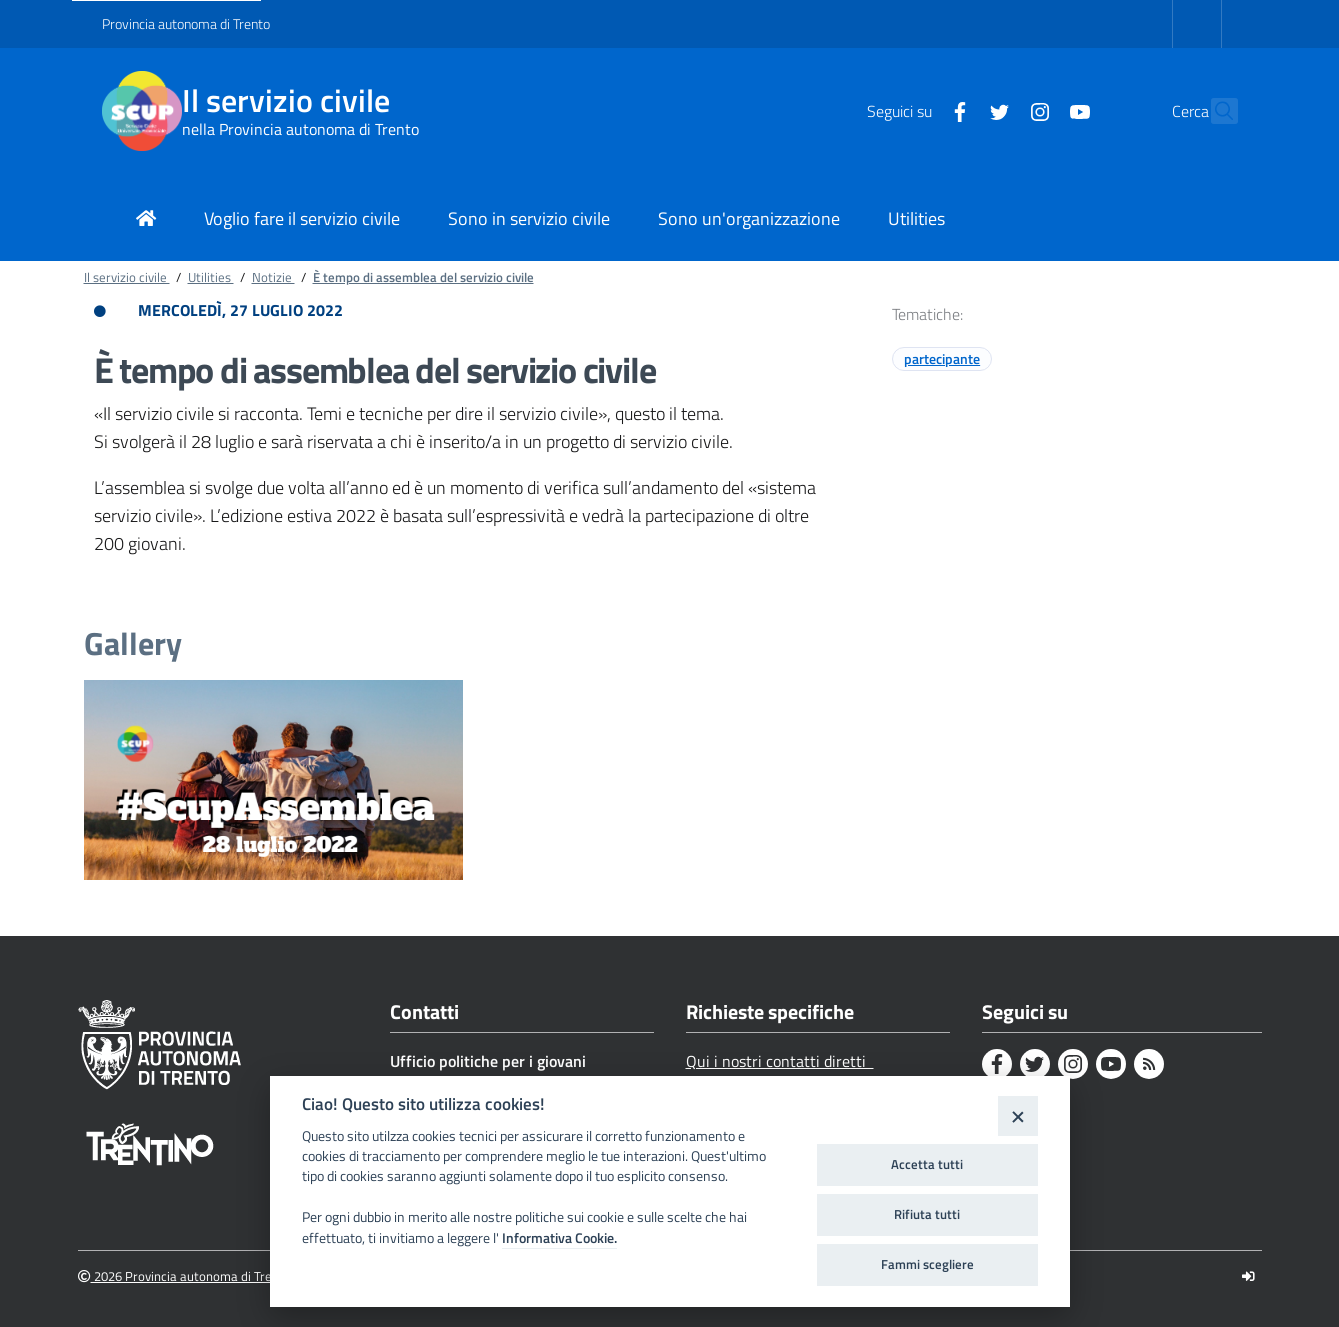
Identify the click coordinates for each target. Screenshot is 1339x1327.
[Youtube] (1037, 110)
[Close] (1017, 1115)
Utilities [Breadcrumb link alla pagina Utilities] (211, 277)
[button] (1214, 111)
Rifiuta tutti (927, 1214)
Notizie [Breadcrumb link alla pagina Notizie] (273, 277)
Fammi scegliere (927, 1264)
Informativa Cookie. (559, 1238)
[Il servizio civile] (142, 111)
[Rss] (1149, 1064)
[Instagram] (997, 110)
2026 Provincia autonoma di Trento (184, 1276)
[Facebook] (917, 110)
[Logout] (1248, 1276)
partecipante (942, 358)
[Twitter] (957, 110)
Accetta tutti (927, 1164)
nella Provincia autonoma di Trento (300, 129)
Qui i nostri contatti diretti (780, 1061)
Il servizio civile (286, 100)
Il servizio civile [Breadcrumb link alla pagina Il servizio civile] (127, 277)
